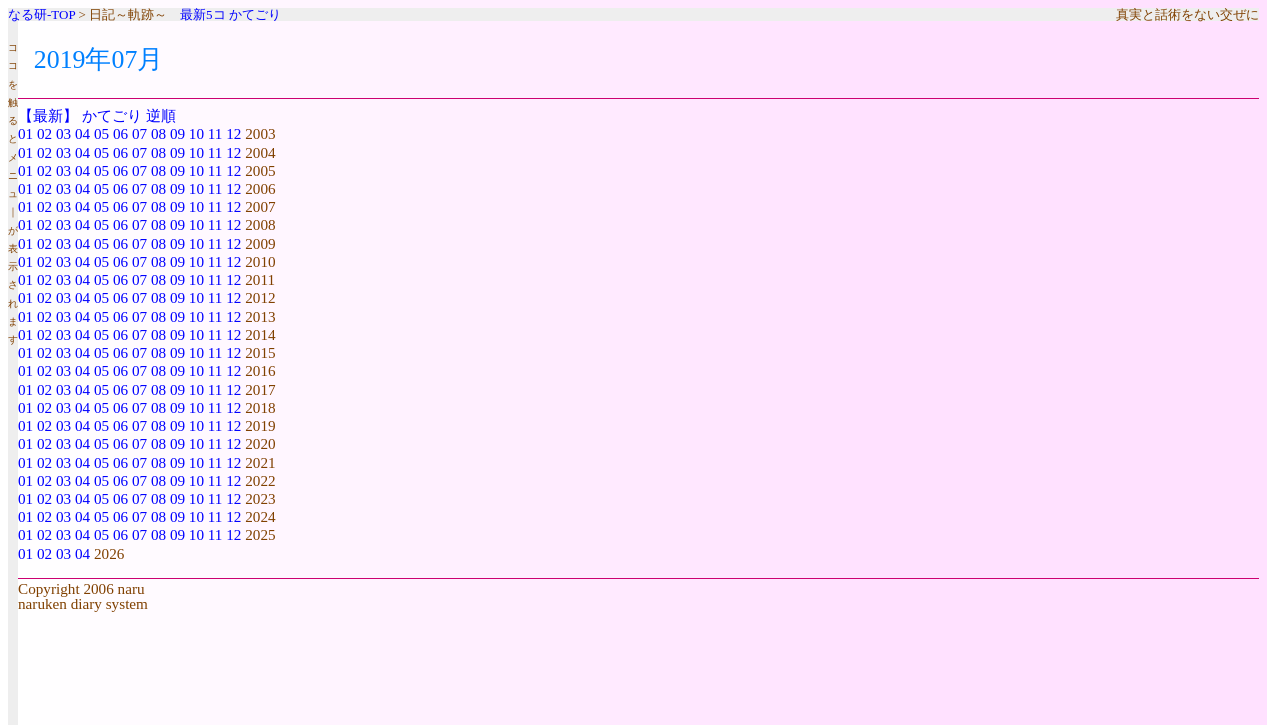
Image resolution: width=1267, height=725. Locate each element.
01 (25, 133)
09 (177, 133)
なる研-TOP (41, 14)
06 (120, 133)
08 (158, 133)
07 (139, 133)
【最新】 (48, 115)
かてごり (255, 14)
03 (63, 133)
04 (82, 133)
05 (101, 133)
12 (233, 133)
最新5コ (203, 14)
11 (215, 133)
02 (44, 133)
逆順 (161, 115)
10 (196, 133)
